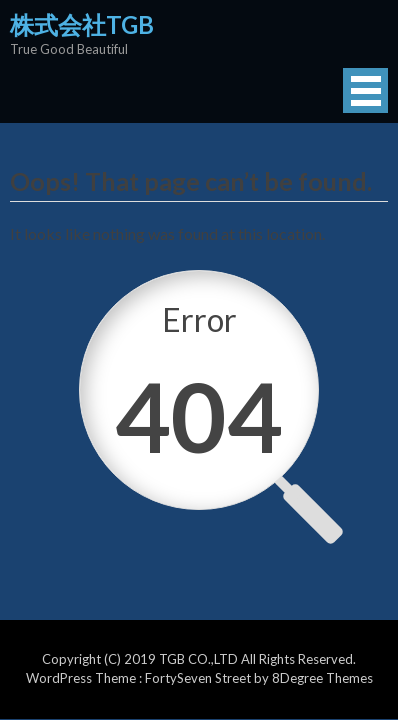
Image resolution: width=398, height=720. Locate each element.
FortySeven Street (199, 678)
